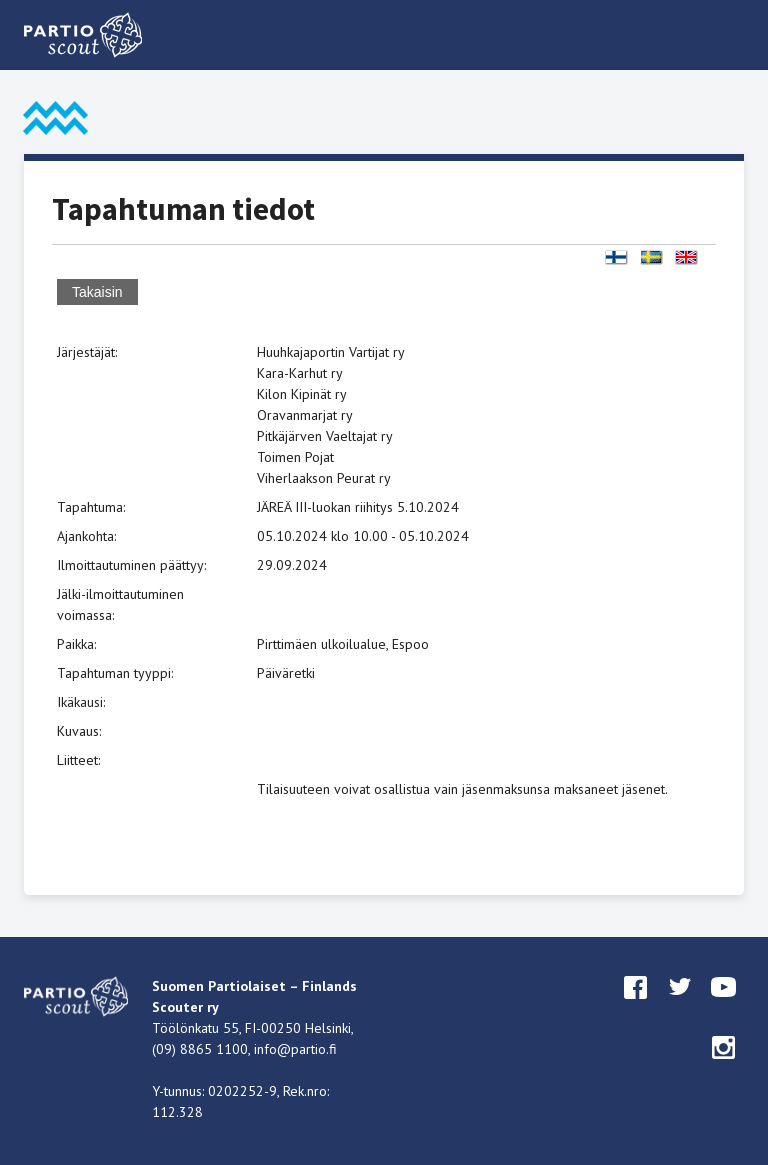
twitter (680, 1006)
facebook (636, 1006)
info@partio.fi (295, 1049)
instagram (724, 1066)
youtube (724, 1006)
